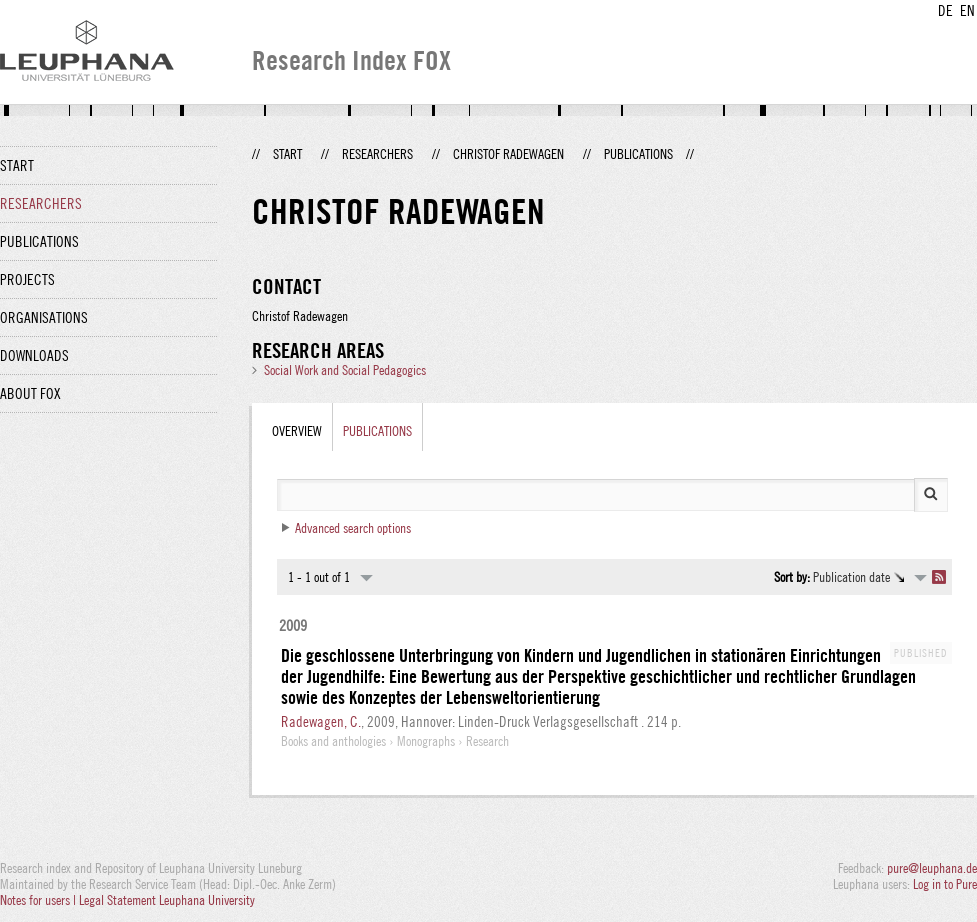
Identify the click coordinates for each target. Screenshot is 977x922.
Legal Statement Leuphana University (167, 900)
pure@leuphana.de (932, 868)
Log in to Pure (945, 884)
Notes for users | (39, 900)
